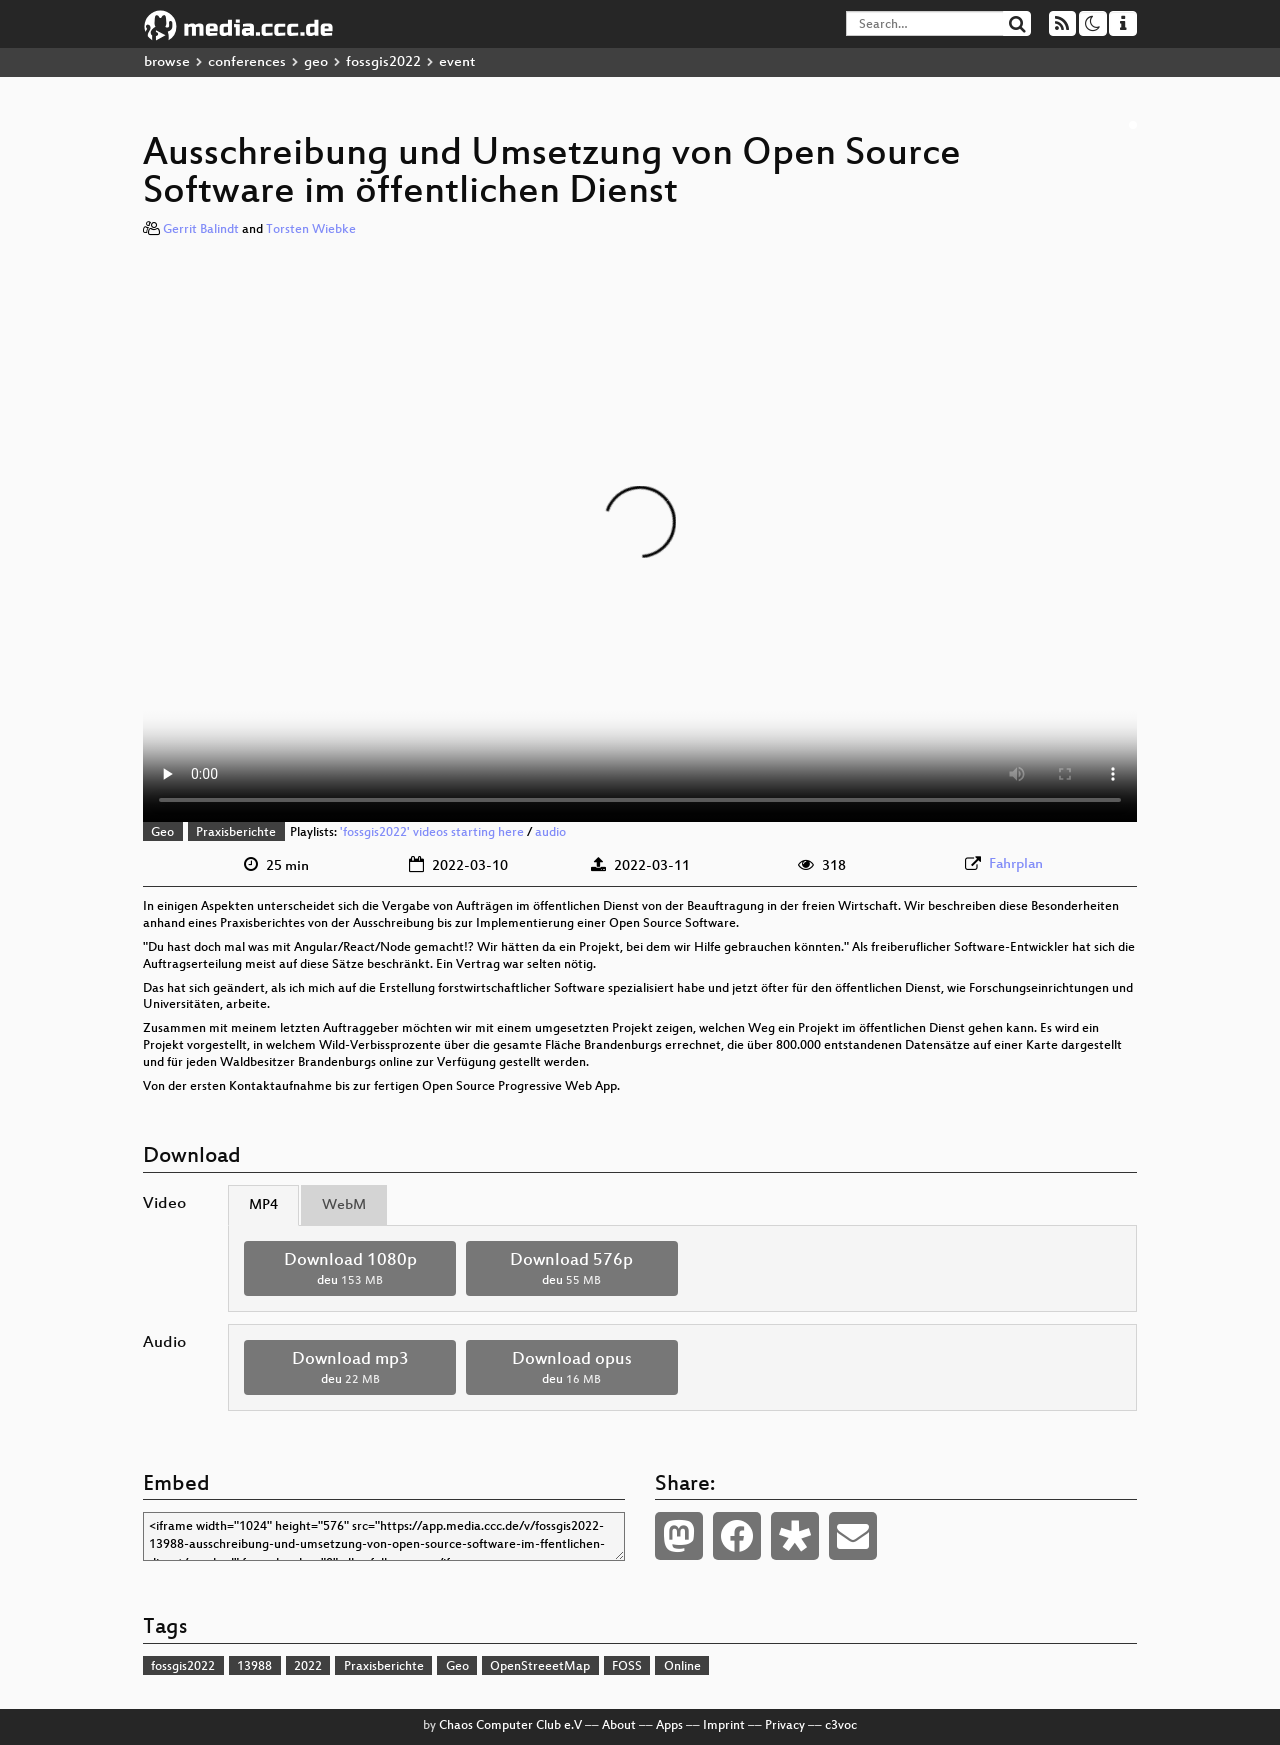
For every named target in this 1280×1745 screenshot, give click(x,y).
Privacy (785, 1726)
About (619, 1726)
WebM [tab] (344, 1205)
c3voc (841, 1726)
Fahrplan (1016, 864)
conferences (247, 62)
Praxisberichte (236, 833)
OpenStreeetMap (540, 1667)
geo (316, 62)
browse (167, 62)
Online (682, 1667)
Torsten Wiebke (311, 230)
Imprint (724, 1726)
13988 (254, 1667)
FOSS (627, 1667)
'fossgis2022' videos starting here (432, 833)
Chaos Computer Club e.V (510, 1726)
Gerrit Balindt (201, 230)
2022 (308, 1667)
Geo (162, 833)
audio (550, 833)
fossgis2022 (383, 62)
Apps (669, 1726)
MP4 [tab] (263, 1205)
